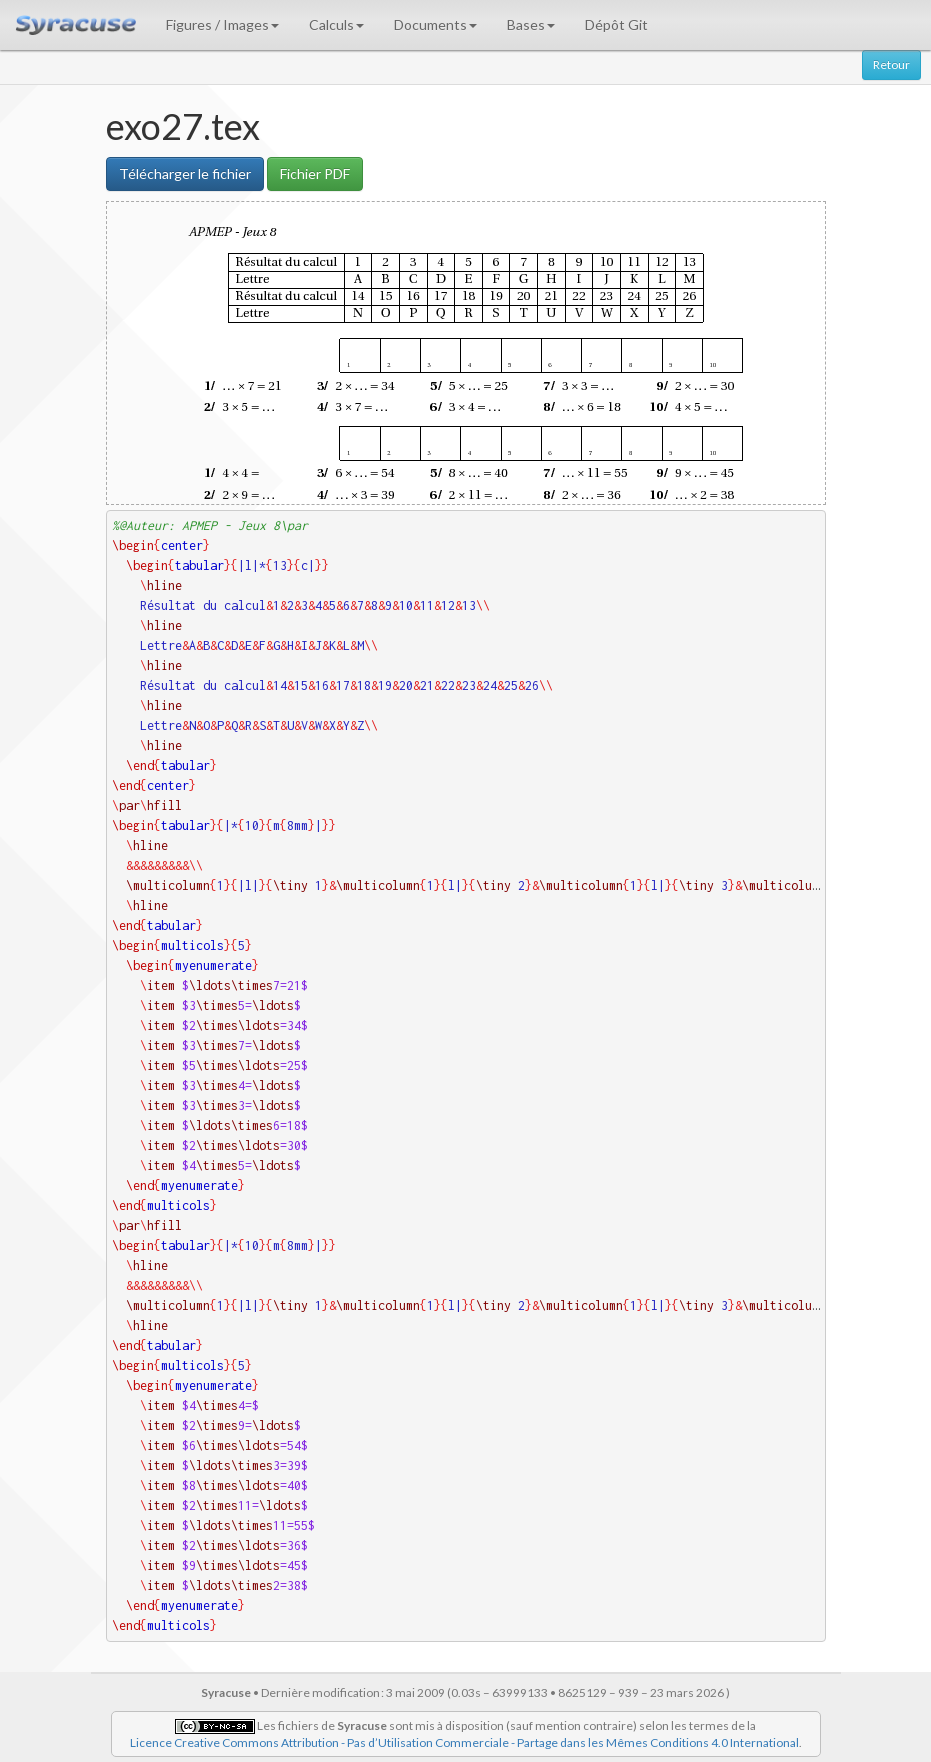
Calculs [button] (336, 24)
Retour (891, 64)
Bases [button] (531, 24)
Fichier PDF (315, 173)
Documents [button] (435, 24)
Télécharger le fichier (185, 173)
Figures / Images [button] (222, 24)
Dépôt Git (616, 24)
